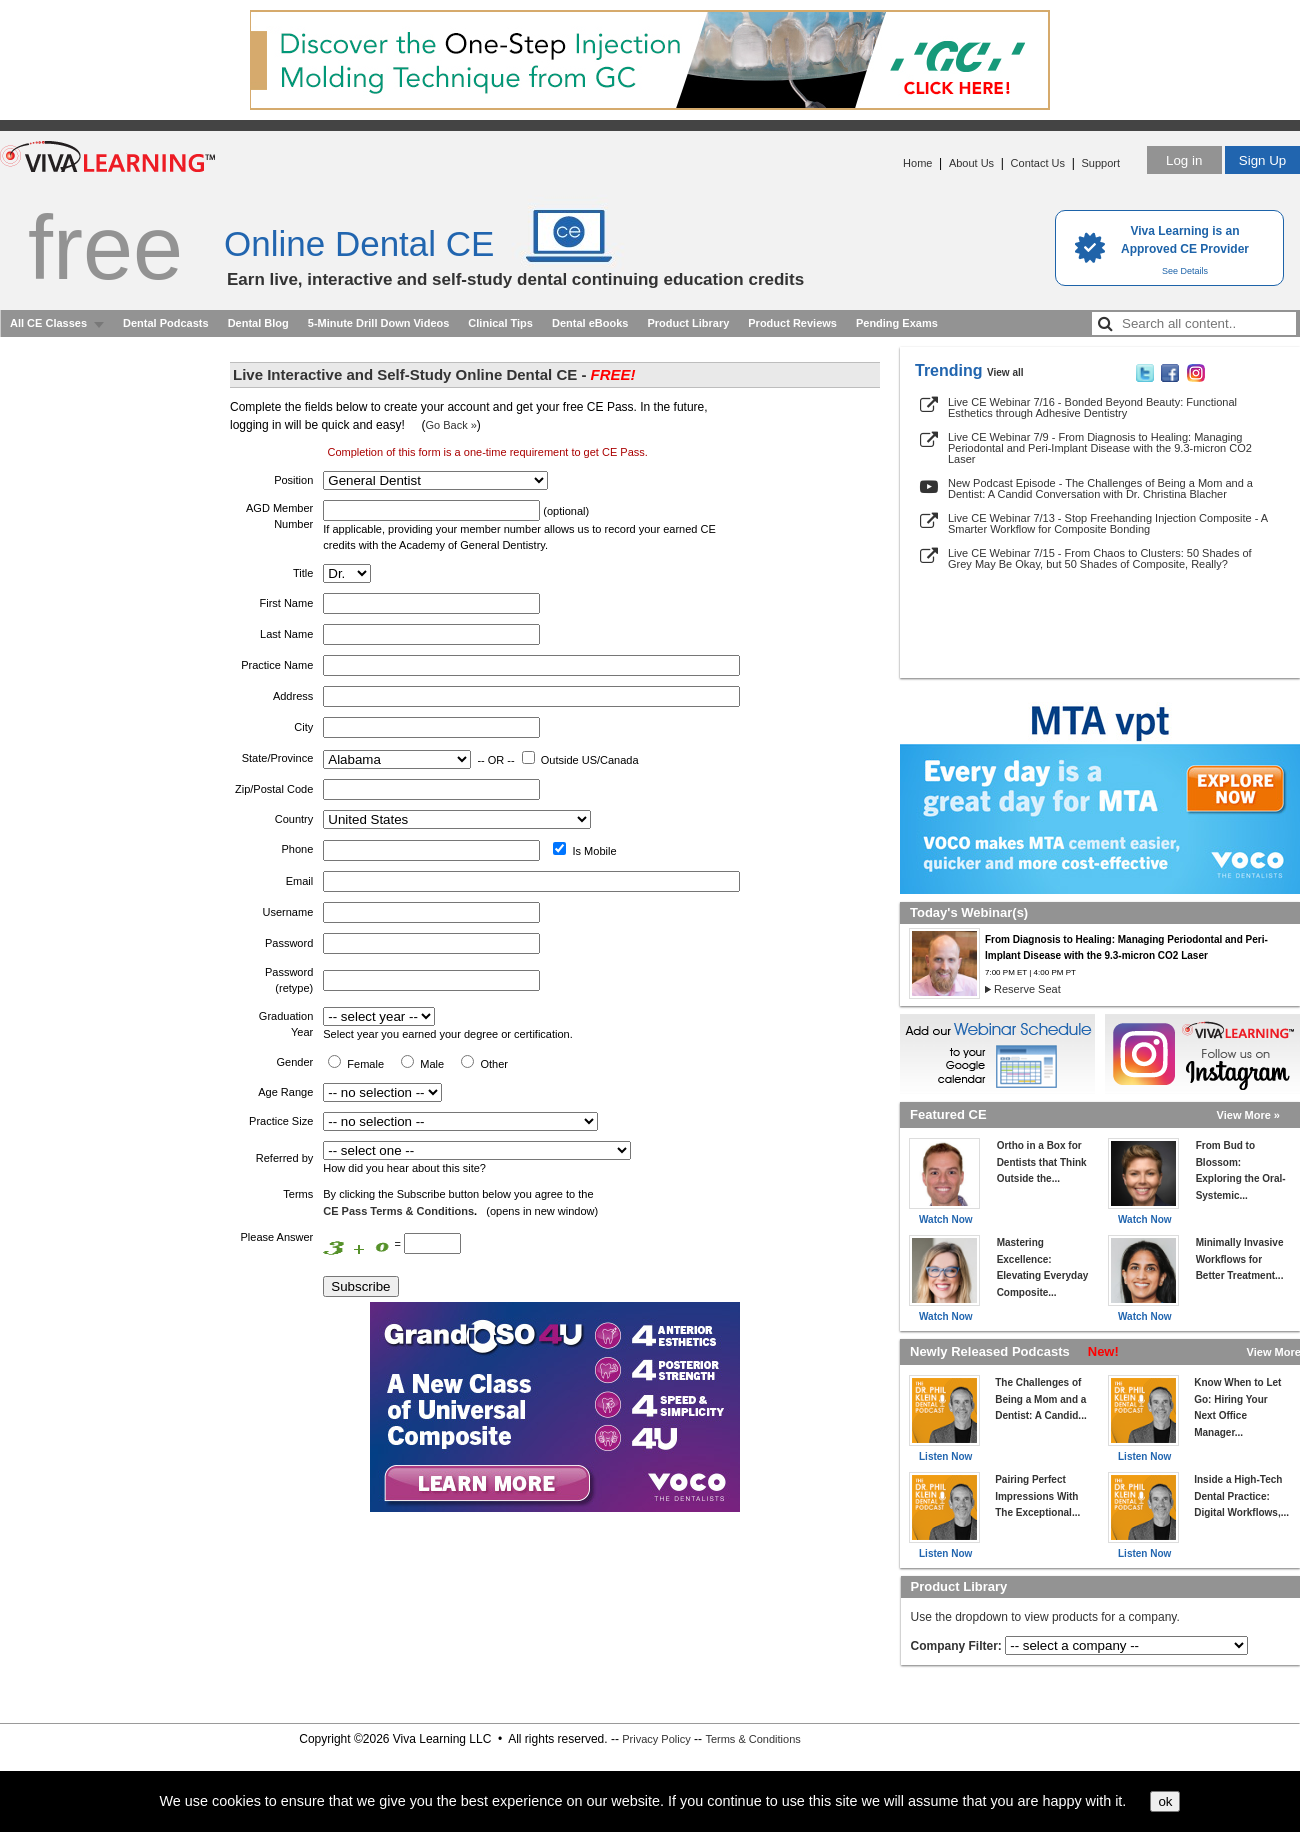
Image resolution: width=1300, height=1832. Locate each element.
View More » (1248, 1115)
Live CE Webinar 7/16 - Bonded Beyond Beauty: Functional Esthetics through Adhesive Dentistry (1092, 407)
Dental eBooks (590, 323)
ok (1165, 1801)
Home (917, 163)
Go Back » (450, 425)
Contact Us (1038, 163)
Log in (1184, 160)
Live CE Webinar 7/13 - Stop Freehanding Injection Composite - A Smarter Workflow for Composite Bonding (1108, 523)
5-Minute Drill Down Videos (379, 323)
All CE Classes (48, 323)
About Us (971, 163)
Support (1100, 163)
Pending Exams (897, 323)
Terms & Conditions (752, 1739)
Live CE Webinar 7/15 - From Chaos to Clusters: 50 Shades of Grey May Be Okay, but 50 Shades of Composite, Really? (1100, 558)
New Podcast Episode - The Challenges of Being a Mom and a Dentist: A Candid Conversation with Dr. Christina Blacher (1100, 488)
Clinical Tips (500, 323)
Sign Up (1262, 160)
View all (1005, 372)
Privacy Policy (656, 1739)
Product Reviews (792, 323)
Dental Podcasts (166, 323)
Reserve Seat (1027, 989)
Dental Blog (258, 323)
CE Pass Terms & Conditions (398, 1211)
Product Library (688, 323)
